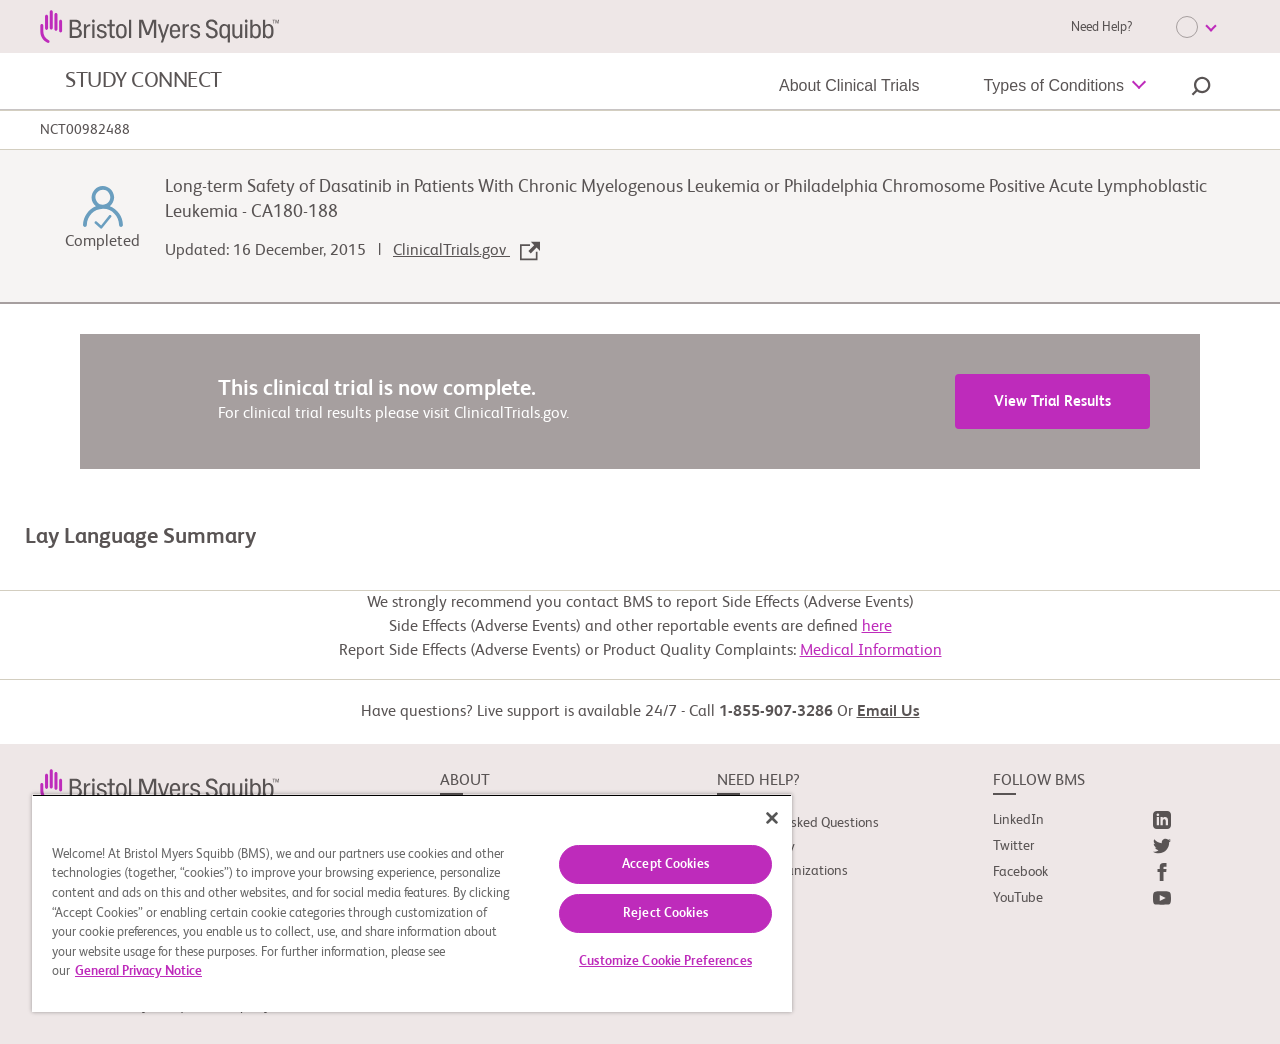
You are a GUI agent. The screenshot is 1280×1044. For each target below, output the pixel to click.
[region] (412, 903)
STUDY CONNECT (143, 81)
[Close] (772, 818)
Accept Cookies (665, 864)
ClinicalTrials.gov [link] (466, 251)
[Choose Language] (1196, 27)
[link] (159, 785)
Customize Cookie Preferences (665, 961)
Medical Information (871, 651)
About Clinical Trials (849, 85)
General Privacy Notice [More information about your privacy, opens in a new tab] (138, 971)
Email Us (888, 712)
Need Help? (1101, 27)
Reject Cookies (665, 913)
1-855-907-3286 (776, 712)
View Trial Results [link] (1052, 401)
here (877, 627)
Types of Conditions (1053, 85)
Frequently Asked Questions (798, 823)
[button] (1201, 89)
